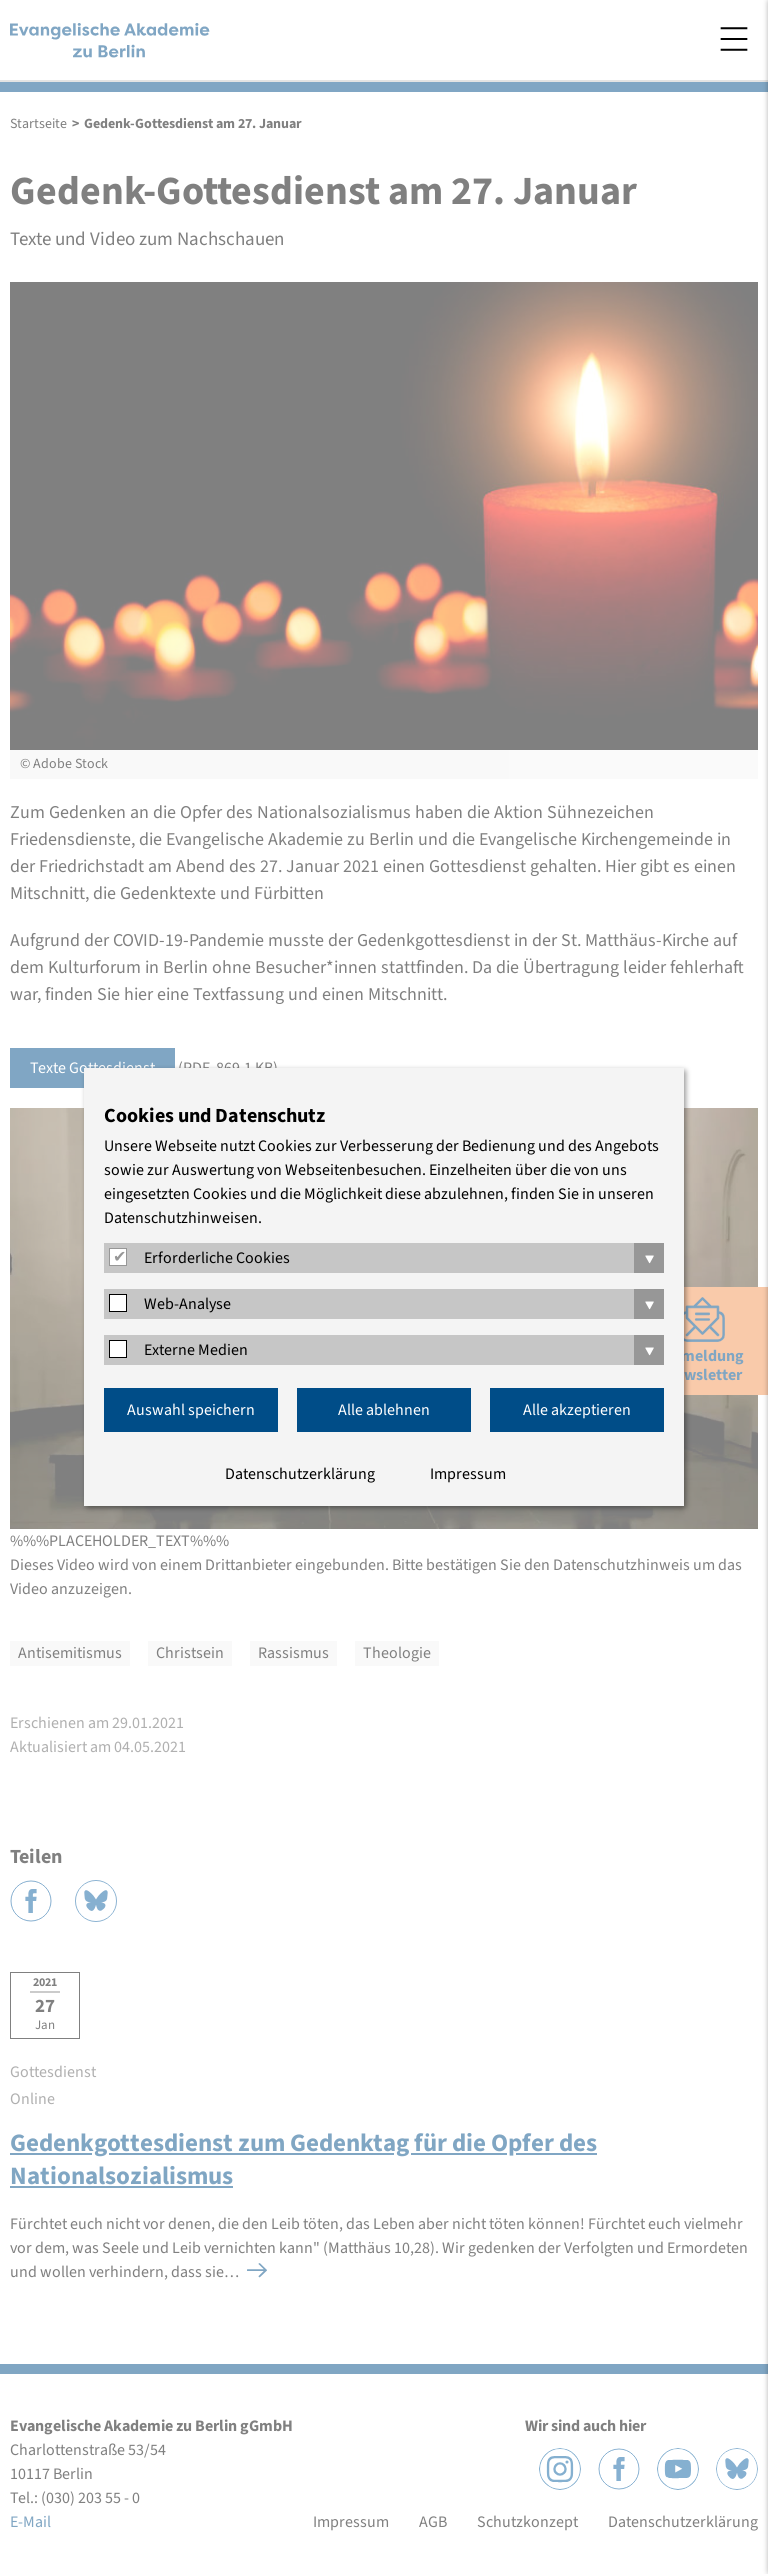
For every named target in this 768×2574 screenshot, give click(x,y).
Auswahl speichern (191, 1410)
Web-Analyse (187, 1304)
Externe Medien (196, 1350)
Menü (734, 39)
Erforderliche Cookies (217, 1258)
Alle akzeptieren (577, 1410)
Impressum (468, 1474)
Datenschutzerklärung (300, 1474)
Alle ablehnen (384, 1410)
